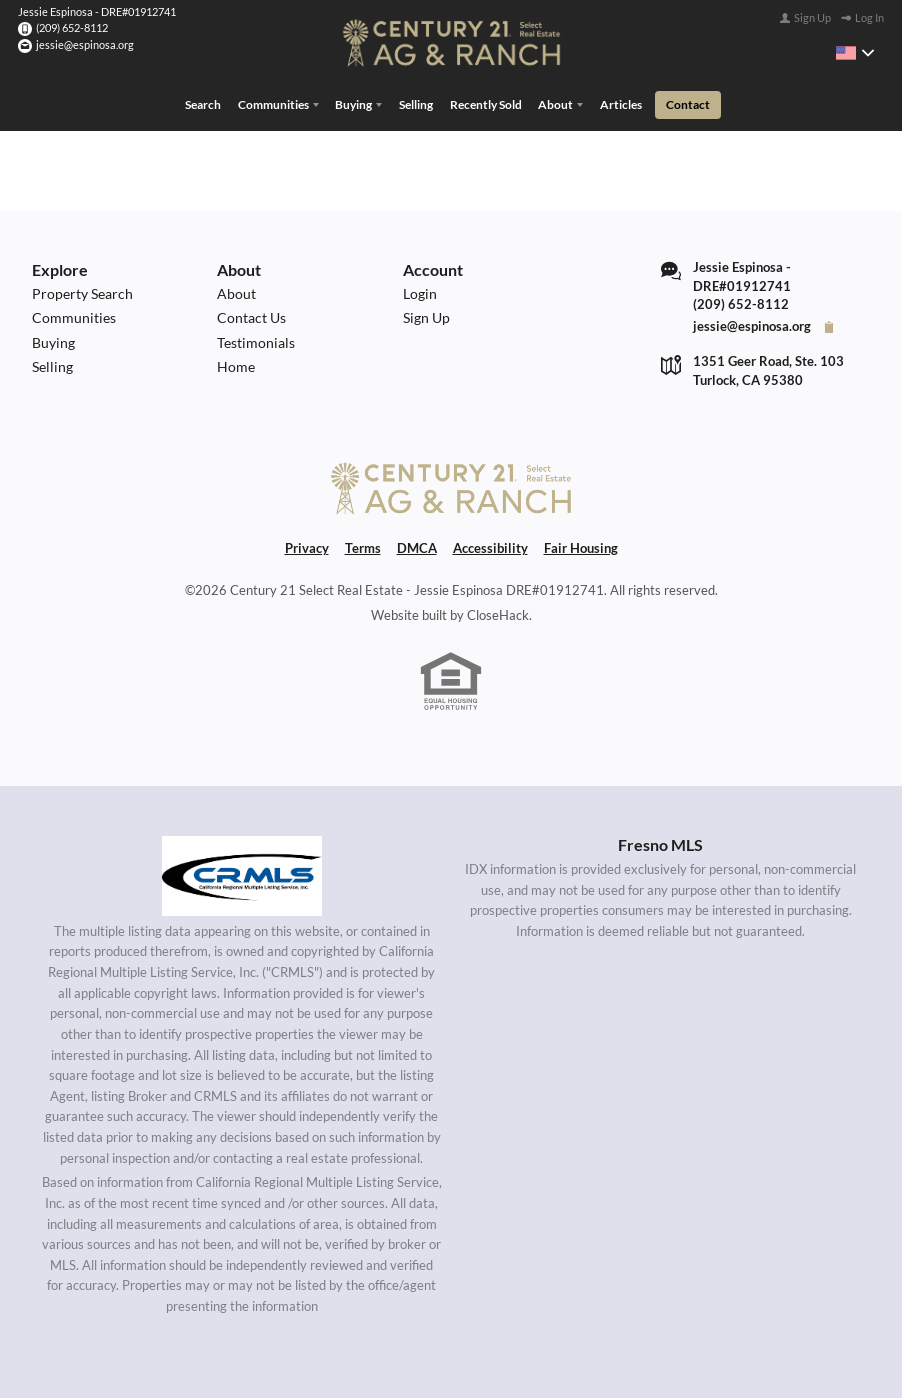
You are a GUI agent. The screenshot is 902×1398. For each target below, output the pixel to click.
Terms (363, 548)
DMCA (417, 548)
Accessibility (490, 548)
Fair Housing (581, 548)
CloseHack (498, 615)
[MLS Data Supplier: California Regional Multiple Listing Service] (242, 876)
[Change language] (855, 53)
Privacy (307, 548)
